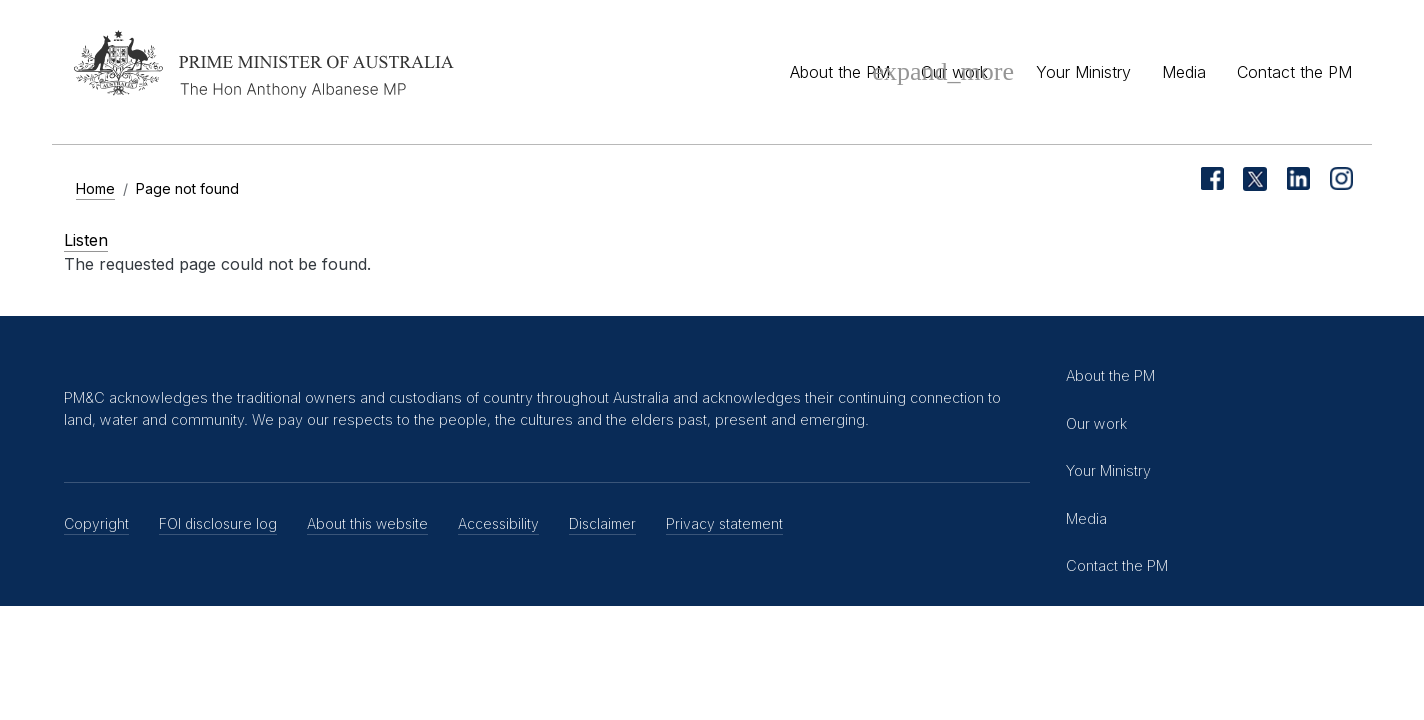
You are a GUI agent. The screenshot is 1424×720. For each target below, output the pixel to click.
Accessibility (498, 523)
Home (95, 188)
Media (1184, 72)
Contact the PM (1294, 72)
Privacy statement (724, 523)
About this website (367, 523)
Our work (954, 72)
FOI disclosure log (218, 523)
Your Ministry (1083, 72)
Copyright (96, 523)
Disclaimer (602, 523)
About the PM (840, 72)
